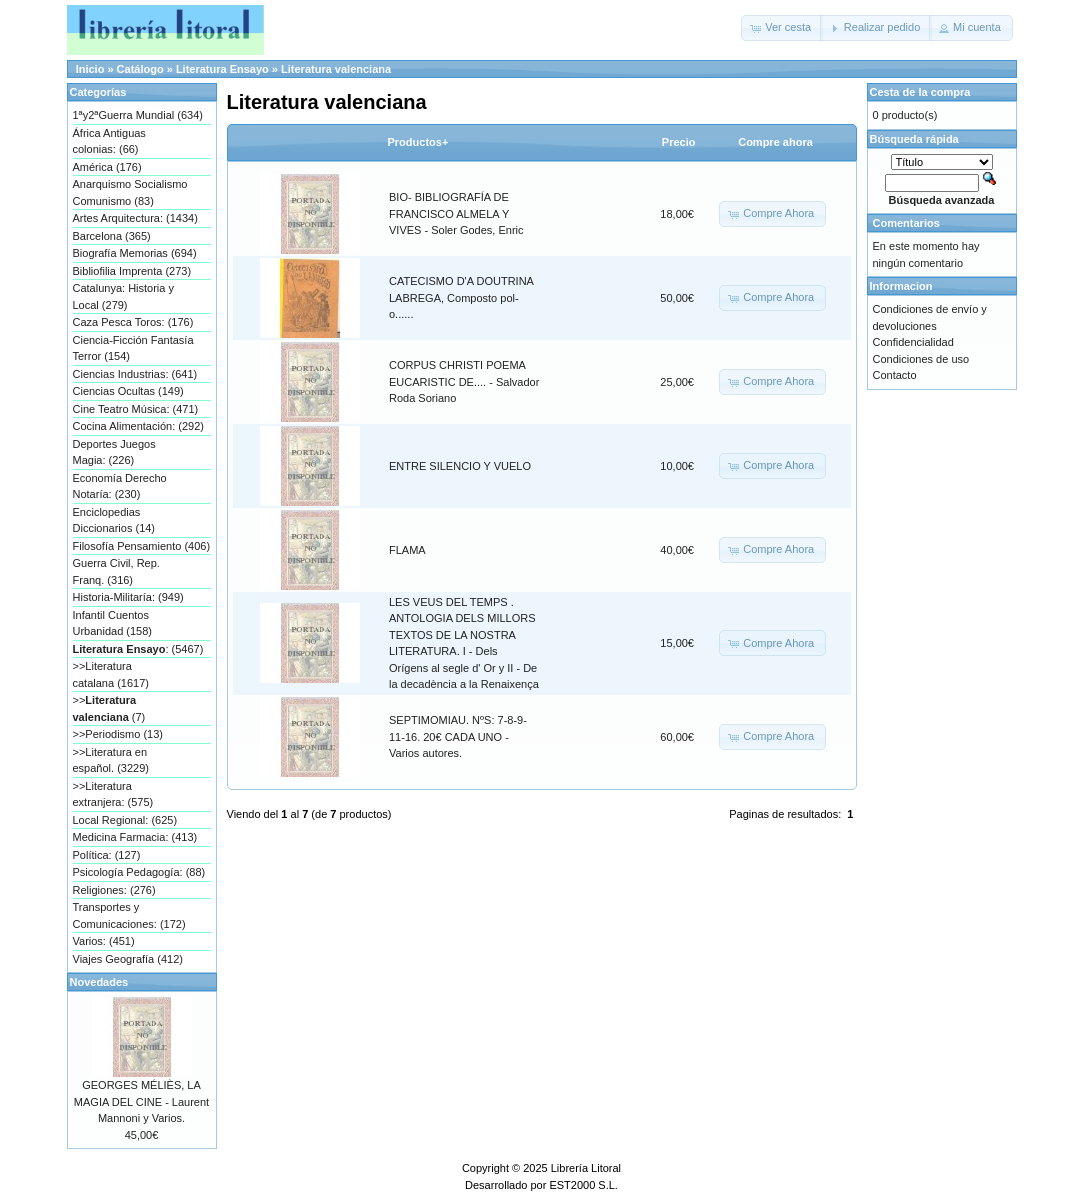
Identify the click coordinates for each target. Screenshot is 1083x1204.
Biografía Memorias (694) (135, 253)
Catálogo (140, 69)
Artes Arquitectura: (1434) (135, 218)
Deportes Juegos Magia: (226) (114, 452)
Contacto (895, 375)
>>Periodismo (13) (118, 734)
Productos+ (418, 142)
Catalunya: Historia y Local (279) (124, 296)
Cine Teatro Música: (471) (136, 409)
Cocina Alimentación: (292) (138, 426)
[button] (782, 28)
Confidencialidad (913, 342)
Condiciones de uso (921, 359)
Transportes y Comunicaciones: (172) (129, 915)
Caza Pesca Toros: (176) (133, 322)
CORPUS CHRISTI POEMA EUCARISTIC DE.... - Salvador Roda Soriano (464, 381)
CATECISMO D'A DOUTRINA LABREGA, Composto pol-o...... (461, 297)
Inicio (90, 69)
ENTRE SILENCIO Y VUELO (460, 466)
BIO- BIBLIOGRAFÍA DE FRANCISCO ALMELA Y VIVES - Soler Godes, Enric (456, 213)
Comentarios (906, 223)
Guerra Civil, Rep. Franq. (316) (116, 571)
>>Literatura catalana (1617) (111, 674)
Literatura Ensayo (222, 69)
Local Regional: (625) (125, 820)
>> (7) (109, 708)
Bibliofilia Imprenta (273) (132, 271)
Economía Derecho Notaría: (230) (120, 486)
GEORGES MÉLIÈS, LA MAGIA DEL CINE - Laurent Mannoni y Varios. (141, 1101)
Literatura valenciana (336, 69)
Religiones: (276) (114, 890)
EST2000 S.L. (583, 1185)
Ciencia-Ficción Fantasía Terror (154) (133, 348)
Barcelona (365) (112, 236)
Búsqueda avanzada (942, 200)
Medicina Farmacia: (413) (135, 837)
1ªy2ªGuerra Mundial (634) (138, 115)
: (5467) (138, 649)
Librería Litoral (586, 1168)
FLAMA (407, 550)
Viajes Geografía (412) (128, 959)
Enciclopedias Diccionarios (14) (114, 520)
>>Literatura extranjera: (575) (113, 794)
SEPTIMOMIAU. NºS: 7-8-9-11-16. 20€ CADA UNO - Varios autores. (458, 736)
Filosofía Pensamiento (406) (142, 546)
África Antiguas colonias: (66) (109, 141)
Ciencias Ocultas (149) (128, 391)
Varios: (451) (104, 941)
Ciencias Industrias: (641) (135, 374)
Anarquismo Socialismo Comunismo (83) (130, 192)
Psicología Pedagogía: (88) (139, 872)
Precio (679, 142)
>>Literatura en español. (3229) (111, 760)
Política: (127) (107, 855)
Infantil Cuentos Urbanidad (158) (113, 623)
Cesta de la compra (920, 92)
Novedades (99, 982)
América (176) (107, 167)
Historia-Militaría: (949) (128, 597)
